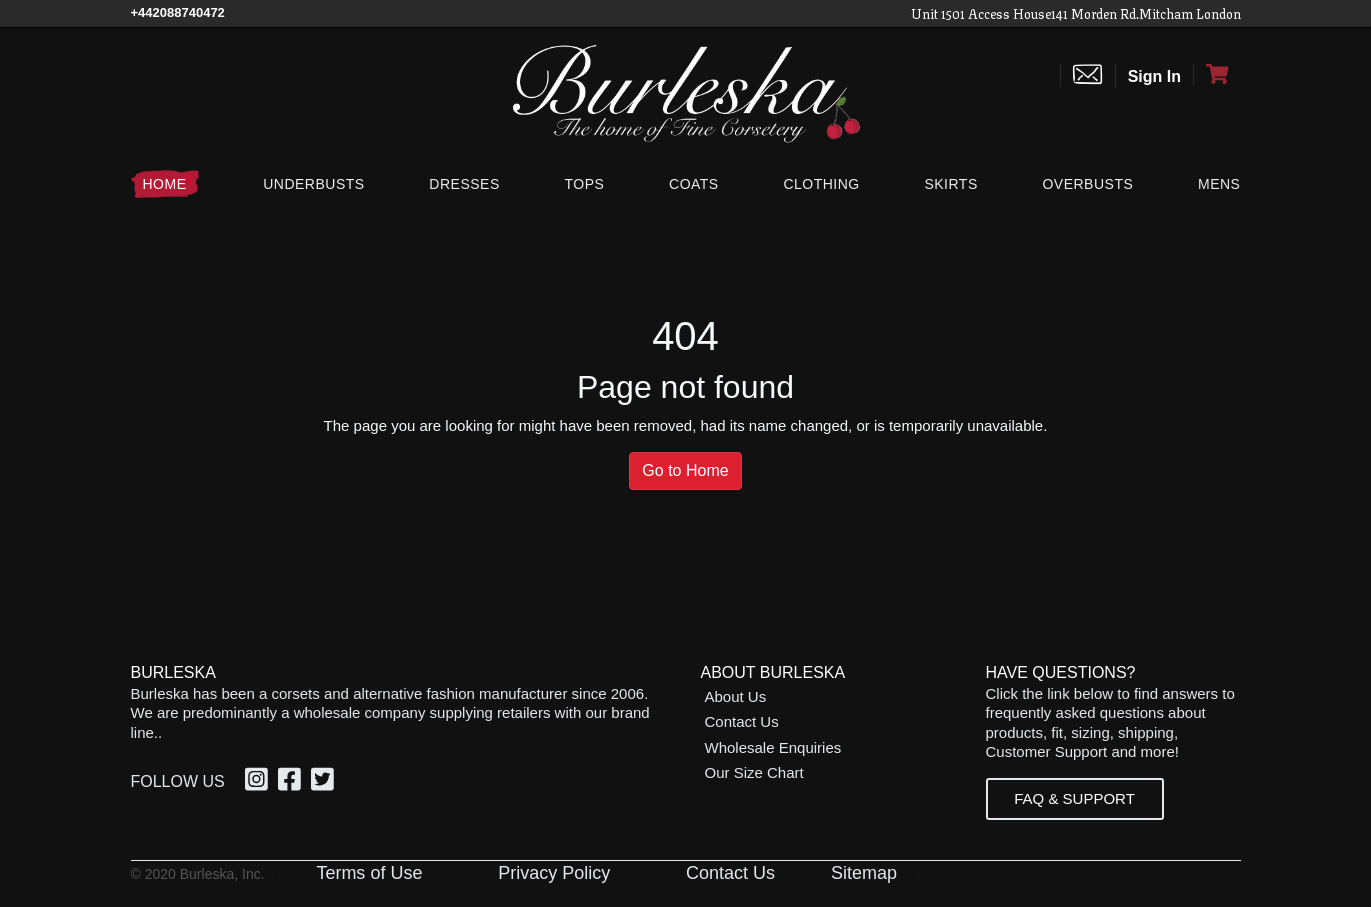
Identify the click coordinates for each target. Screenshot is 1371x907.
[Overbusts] (1087, 184)
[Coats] (694, 184)
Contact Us (742, 721)
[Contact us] (1087, 75)
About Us (736, 696)
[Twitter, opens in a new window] (325, 783)
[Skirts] (950, 184)
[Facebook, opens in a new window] (292, 783)
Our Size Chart (754, 772)
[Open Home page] (686, 92)
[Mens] (1215, 184)
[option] (259, 782)
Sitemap (864, 873)
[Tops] (584, 184)
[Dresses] (464, 184)
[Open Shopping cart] (1217, 75)
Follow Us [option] (178, 781)
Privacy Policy (554, 873)
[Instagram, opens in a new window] (259, 783)
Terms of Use (369, 873)
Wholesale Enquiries (773, 747)
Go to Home (685, 470)
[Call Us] (178, 12)
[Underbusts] (313, 184)
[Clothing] (821, 184)
